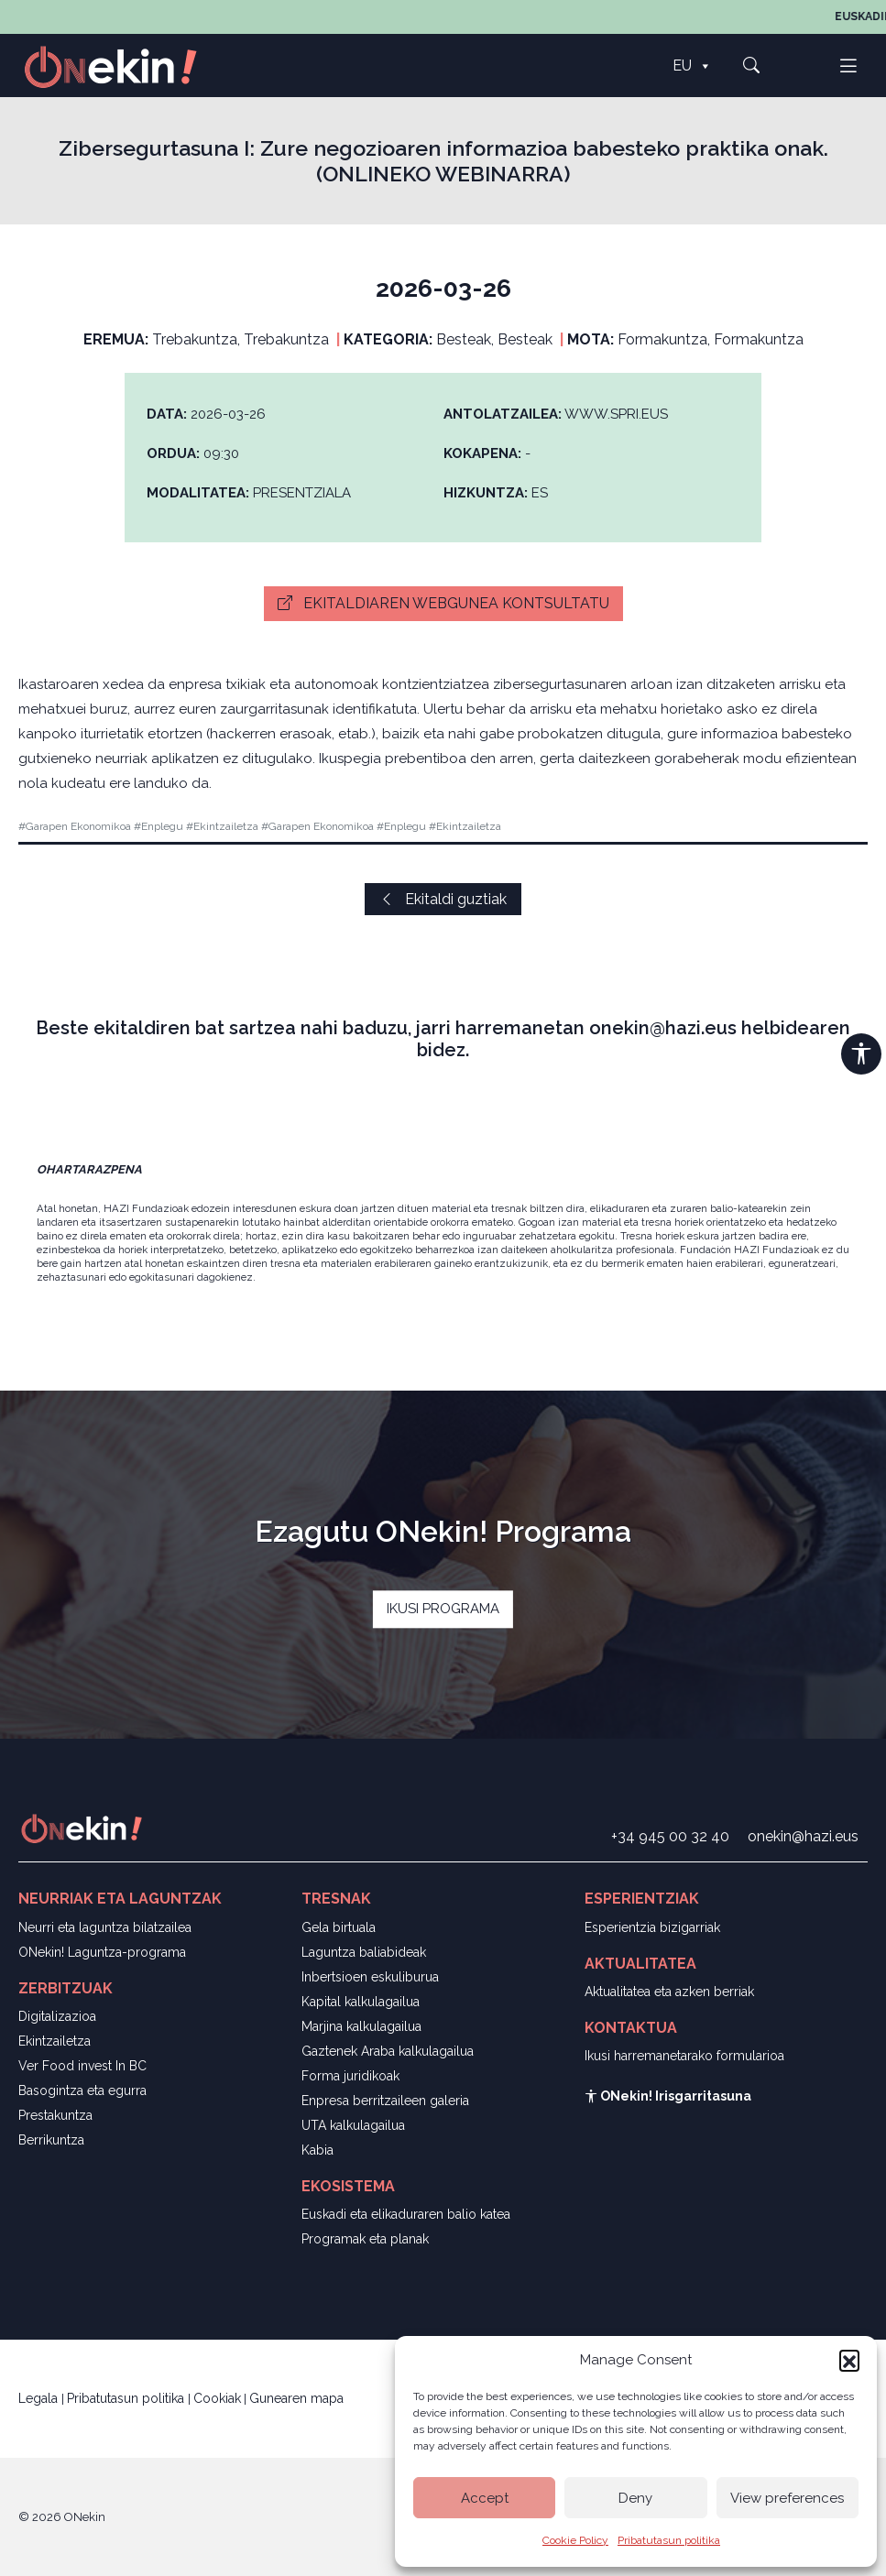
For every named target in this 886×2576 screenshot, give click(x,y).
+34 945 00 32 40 (670, 1836)
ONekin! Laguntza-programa (102, 1952)
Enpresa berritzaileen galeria (385, 2100)
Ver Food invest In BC (82, 2065)
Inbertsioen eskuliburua (370, 1977)
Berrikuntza (51, 2140)
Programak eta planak (365, 2239)
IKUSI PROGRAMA (443, 1609)
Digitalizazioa (57, 2016)
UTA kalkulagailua (353, 2125)
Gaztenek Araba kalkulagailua (387, 2051)
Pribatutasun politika (669, 2540)
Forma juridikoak (350, 2075)
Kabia (317, 2150)
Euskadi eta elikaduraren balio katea (405, 2214)
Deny (635, 2498)
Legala (39, 2398)
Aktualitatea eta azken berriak (669, 1991)
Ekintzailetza (54, 2041)
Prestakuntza (55, 2115)
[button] (849, 2360)
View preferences (787, 2498)
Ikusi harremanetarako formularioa (684, 2055)
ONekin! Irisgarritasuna (668, 2096)
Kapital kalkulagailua (360, 2001)
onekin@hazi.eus (803, 1836)
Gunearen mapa (296, 2398)
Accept (485, 2498)
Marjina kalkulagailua (361, 2026)
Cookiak (217, 2398)
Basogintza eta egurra (82, 2090)
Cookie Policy (575, 2540)
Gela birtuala (338, 1927)
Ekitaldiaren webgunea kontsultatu (443, 603)
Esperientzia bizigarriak (652, 1927)
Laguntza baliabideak (363, 1952)
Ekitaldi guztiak (443, 899)
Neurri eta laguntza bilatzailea (104, 1927)
